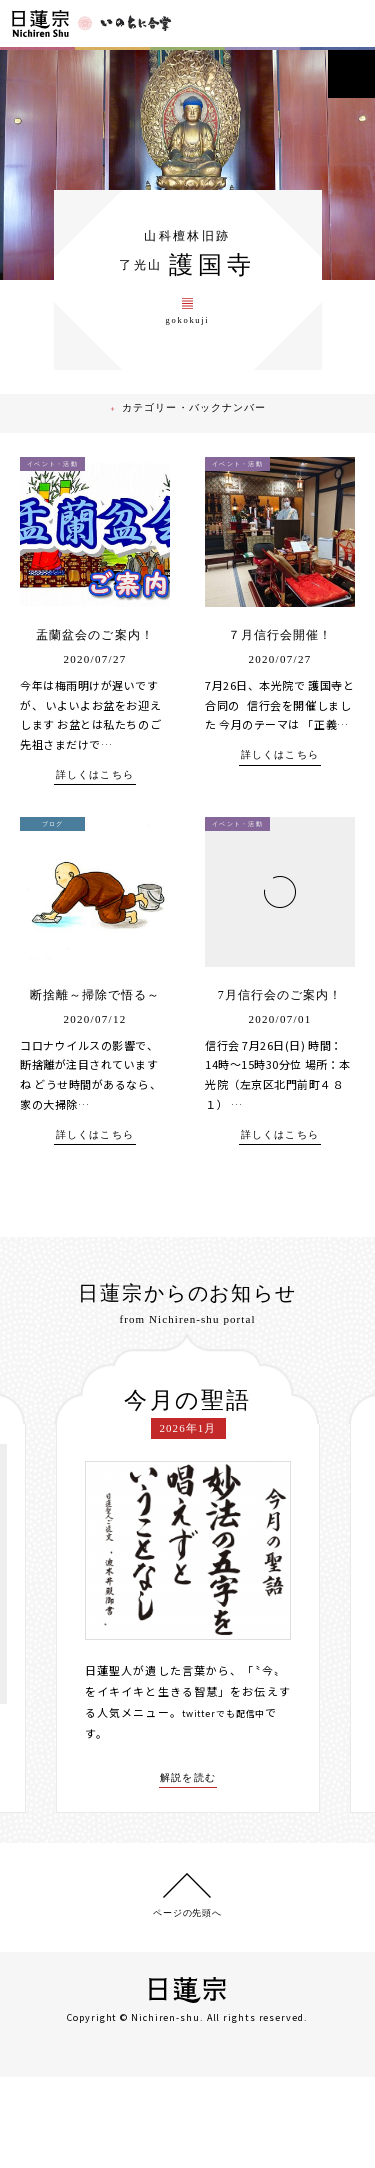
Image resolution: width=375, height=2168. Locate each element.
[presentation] (41, 1661)
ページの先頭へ (187, 2002)
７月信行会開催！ (280, 698)
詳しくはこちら (95, 838)
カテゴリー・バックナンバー (199, 475)
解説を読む (188, 1864)
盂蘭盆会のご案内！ (95, 698)
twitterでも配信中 (233, 1799)
